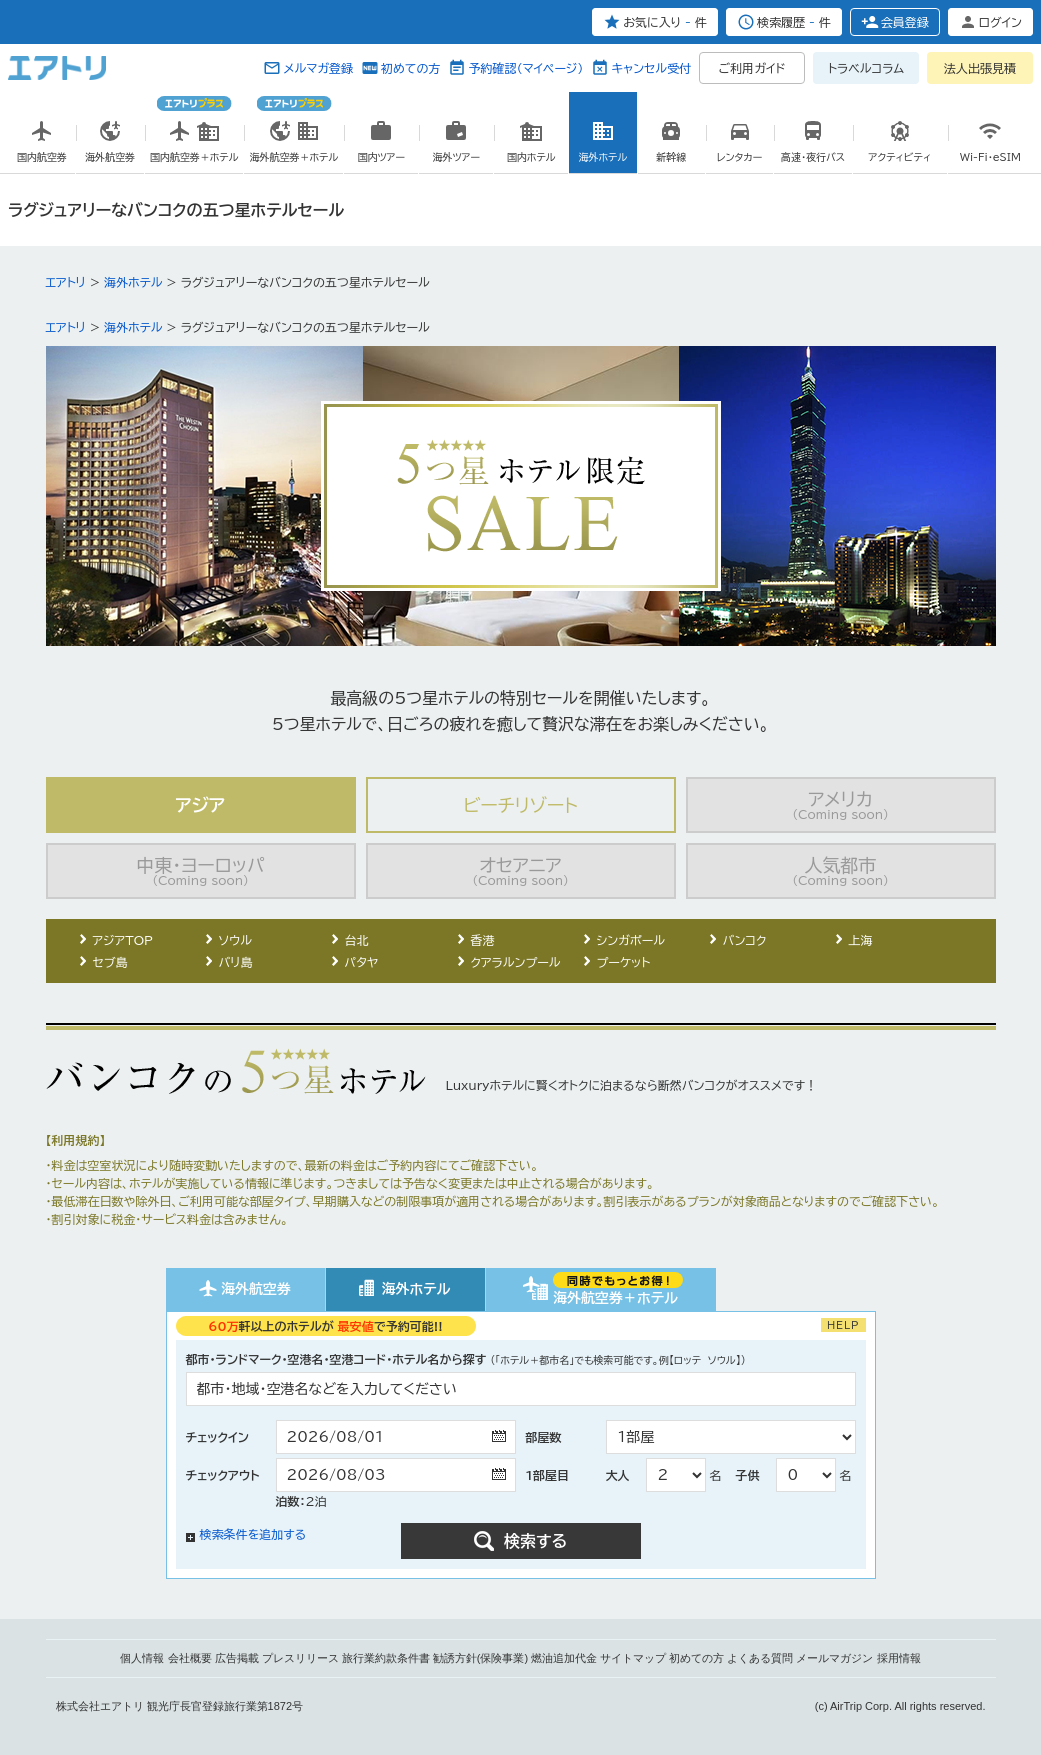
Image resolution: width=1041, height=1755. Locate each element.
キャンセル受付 (651, 68)
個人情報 (142, 1658)
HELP (843, 1325)
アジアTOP (123, 940)
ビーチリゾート (520, 805)
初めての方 (410, 68)
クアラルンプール (516, 962)
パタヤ (362, 962)
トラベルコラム (866, 68)
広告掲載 (237, 1658)
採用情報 (899, 1658)
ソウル (235, 940)
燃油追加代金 (564, 1658)
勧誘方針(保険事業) (480, 1658)
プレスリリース (300, 1658)
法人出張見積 (980, 68)
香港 (483, 940)
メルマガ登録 (318, 68)
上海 (861, 940)
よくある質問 (760, 1658)
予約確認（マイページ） (525, 68)
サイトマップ (633, 1658)
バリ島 (236, 962)
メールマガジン (834, 1658)
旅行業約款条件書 (386, 1658)
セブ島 (110, 962)
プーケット (624, 962)
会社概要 (190, 1658)
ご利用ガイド (752, 68)
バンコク (745, 940)
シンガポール (631, 940)
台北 (357, 940)
